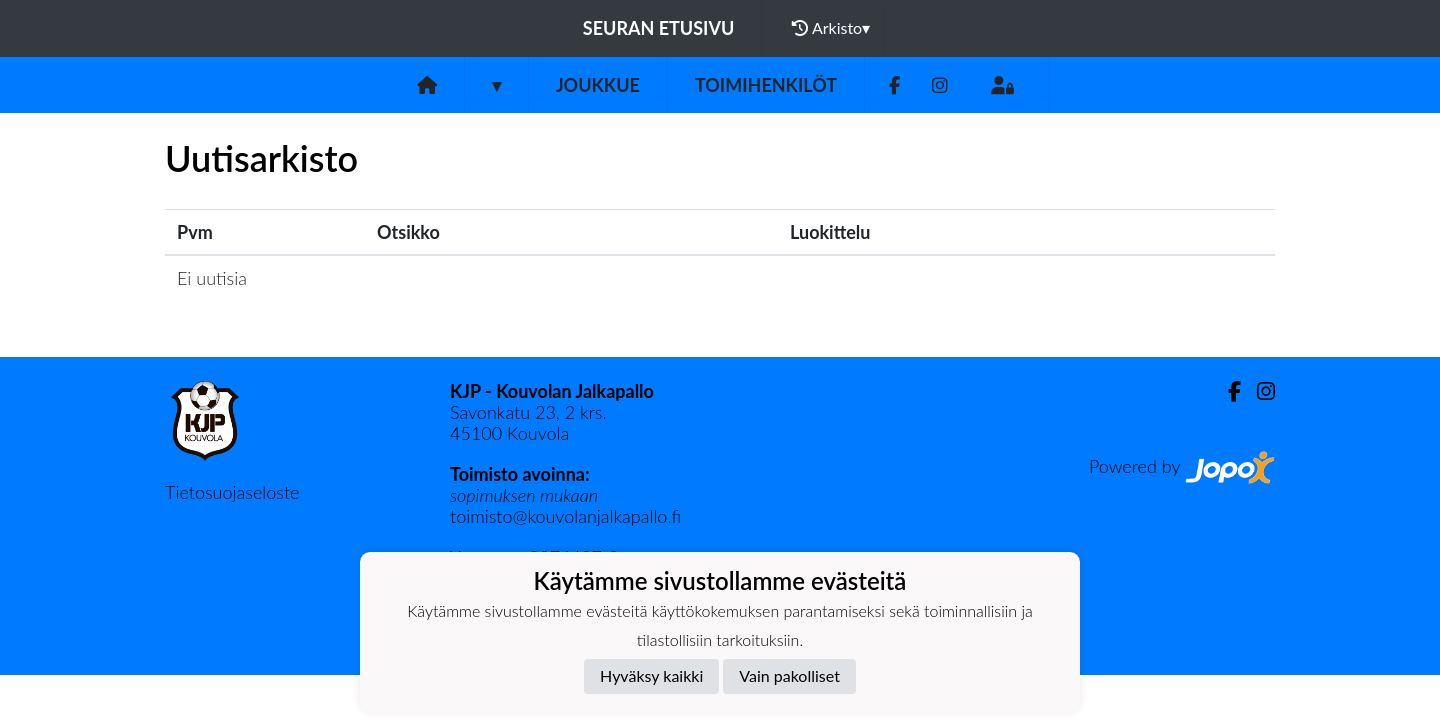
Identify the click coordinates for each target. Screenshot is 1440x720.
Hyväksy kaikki (651, 675)
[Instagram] (940, 85)
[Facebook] (894, 85)
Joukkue (598, 85)
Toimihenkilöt (766, 85)
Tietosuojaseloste (232, 492)
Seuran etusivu (659, 28)
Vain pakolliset (789, 675)
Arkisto (831, 28)
